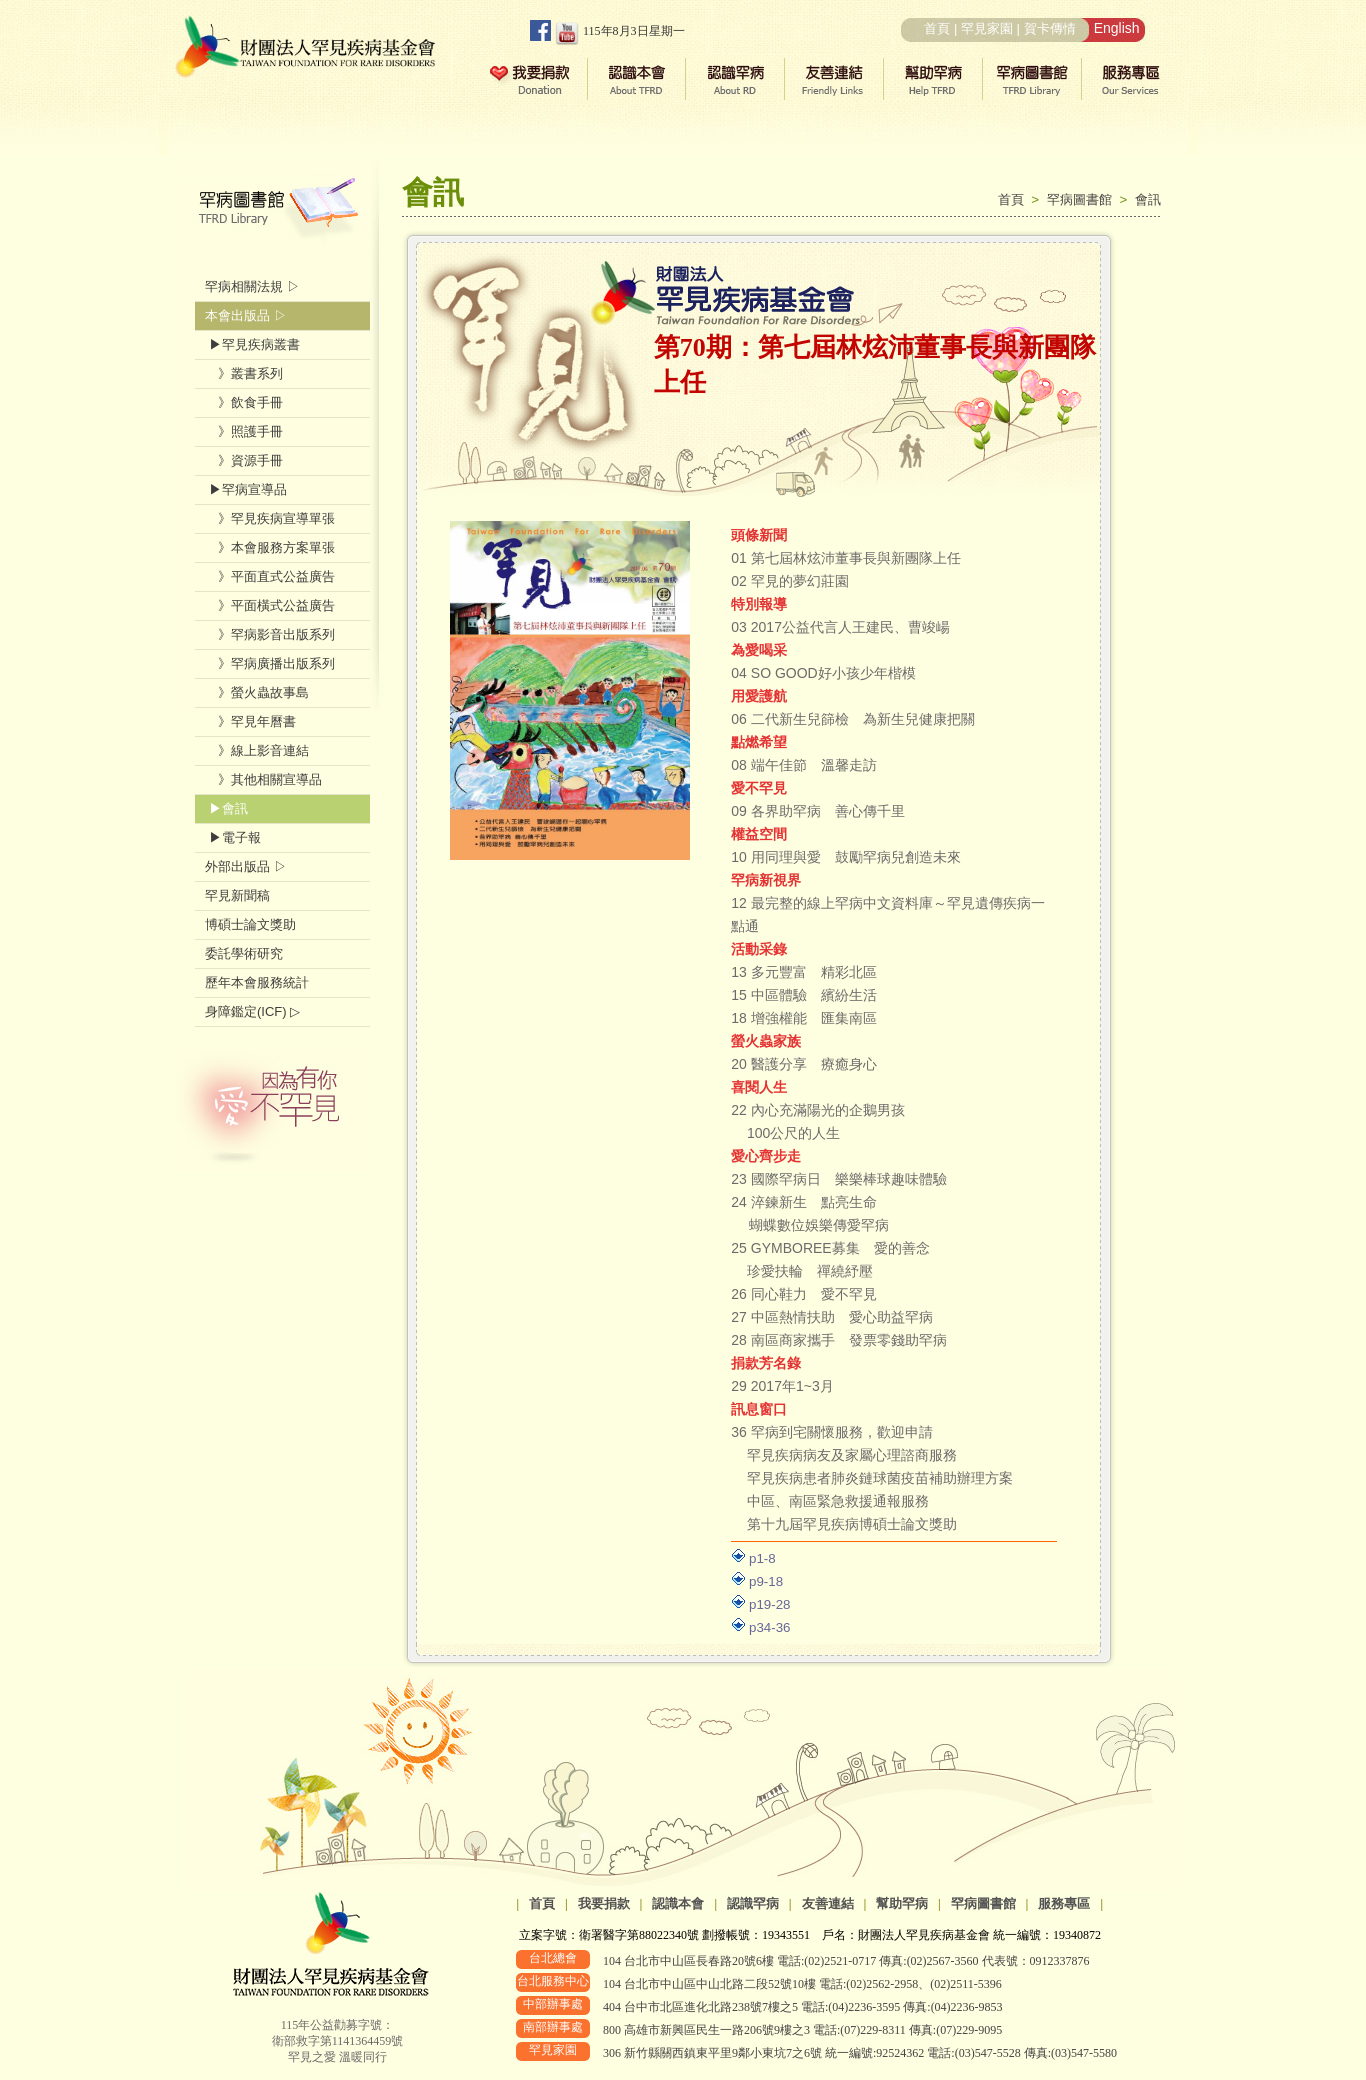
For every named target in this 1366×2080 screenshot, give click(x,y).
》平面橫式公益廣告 (270, 605)
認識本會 (678, 1903)
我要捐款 (604, 1903)
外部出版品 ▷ (246, 866)
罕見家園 (987, 28)
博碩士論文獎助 (250, 924)
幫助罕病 (902, 1903)
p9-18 (766, 1581)
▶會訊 (226, 808)
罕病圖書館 (1083, 199)
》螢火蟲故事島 (257, 692)
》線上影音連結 (257, 750)
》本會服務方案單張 (270, 547)
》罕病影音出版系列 (270, 634)
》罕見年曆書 (250, 721)
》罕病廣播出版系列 (270, 663)
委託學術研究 (244, 953)
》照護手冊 (244, 431)
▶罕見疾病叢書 (252, 344)
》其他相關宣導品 (263, 779)
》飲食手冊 (244, 402)
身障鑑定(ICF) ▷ (252, 1011)
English (1117, 28)
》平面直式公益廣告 (270, 576)
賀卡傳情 (1050, 28)
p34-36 (770, 1627)
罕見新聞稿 (237, 895)
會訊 (1148, 199)
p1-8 (762, 1558)
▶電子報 (233, 837)
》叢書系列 (244, 373)
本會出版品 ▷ (246, 315)
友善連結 (828, 1903)
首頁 (937, 28)
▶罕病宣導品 (246, 489)
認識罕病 (753, 1903)
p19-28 (770, 1604)
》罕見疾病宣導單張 (270, 518)
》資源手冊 (244, 460)
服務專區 (1064, 1903)
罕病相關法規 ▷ (252, 286)
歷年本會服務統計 (257, 982)
